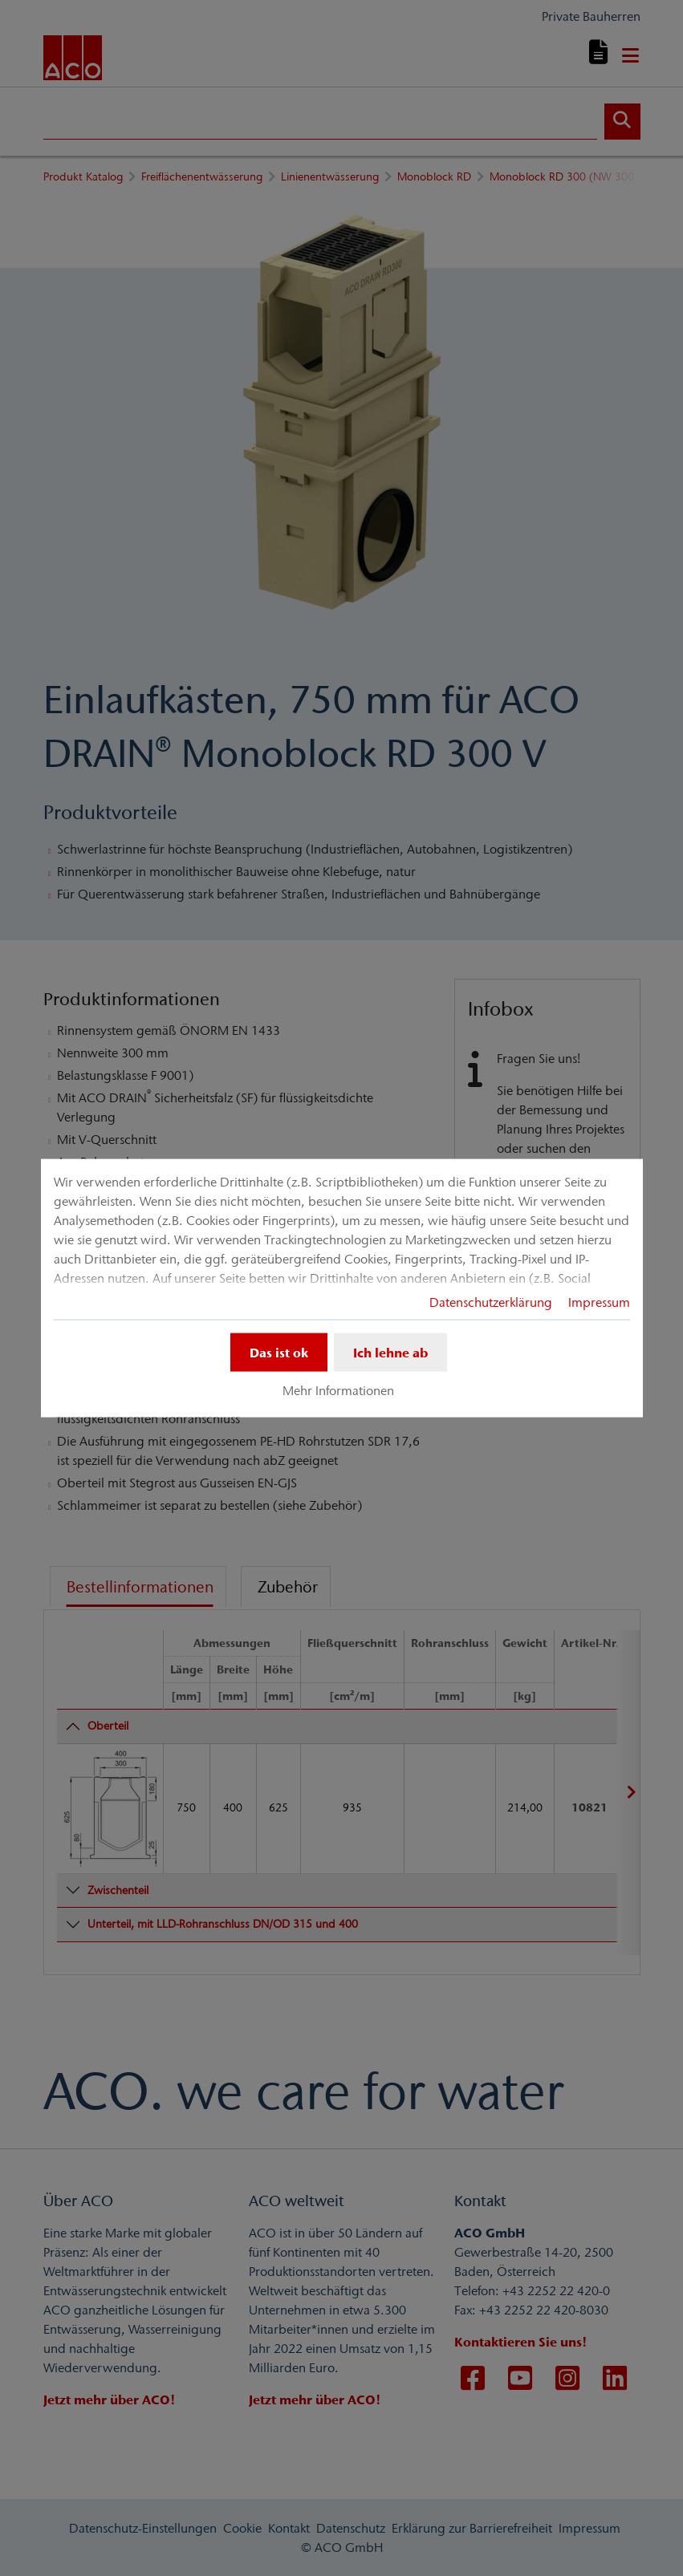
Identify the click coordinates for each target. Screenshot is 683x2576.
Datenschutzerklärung (490, 1301)
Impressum (599, 1301)
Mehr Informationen (338, 1390)
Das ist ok (279, 1352)
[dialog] (342, 1288)
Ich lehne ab (390, 1352)
